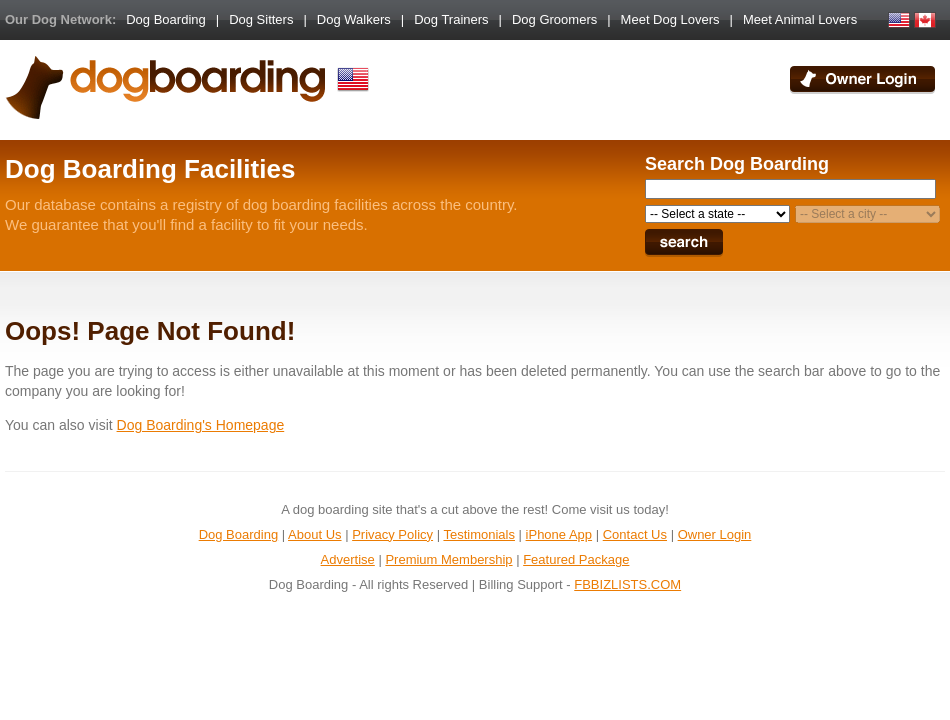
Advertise (348, 559)
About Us (314, 534)
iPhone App (559, 534)
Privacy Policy (392, 534)
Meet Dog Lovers (670, 19)
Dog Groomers (554, 19)
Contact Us (635, 534)
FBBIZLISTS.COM (627, 584)
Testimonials (479, 534)
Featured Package (576, 559)
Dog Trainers (451, 19)
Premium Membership (448, 559)
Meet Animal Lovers (800, 19)
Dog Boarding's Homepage (201, 425)
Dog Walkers (354, 19)
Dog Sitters (261, 19)
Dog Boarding (166, 19)
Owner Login (715, 534)
